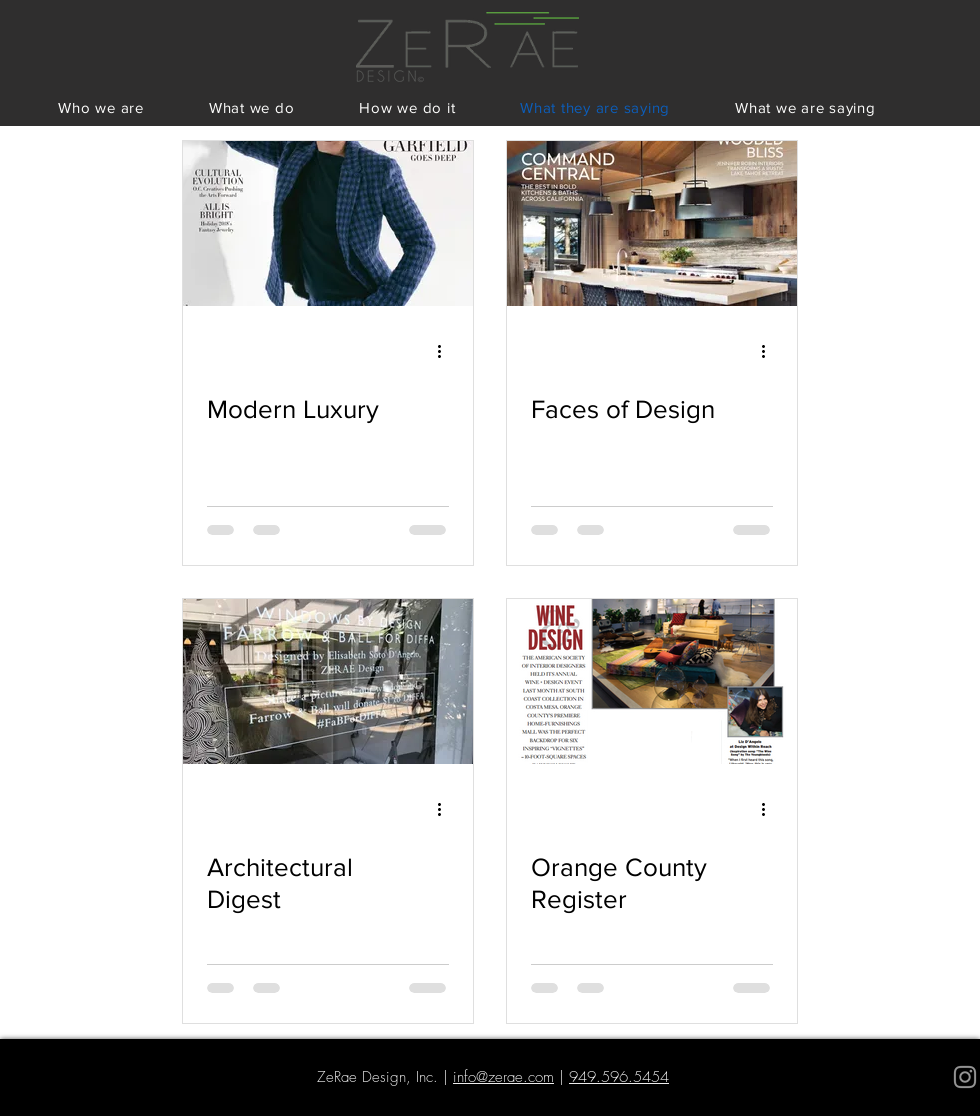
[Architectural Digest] (328, 681)
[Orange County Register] (652, 681)
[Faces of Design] (652, 223)
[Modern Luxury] (328, 223)
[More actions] (446, 351)
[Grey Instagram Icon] (965, 1077)
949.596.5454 (619, 1077)
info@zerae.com (503, 1077)
